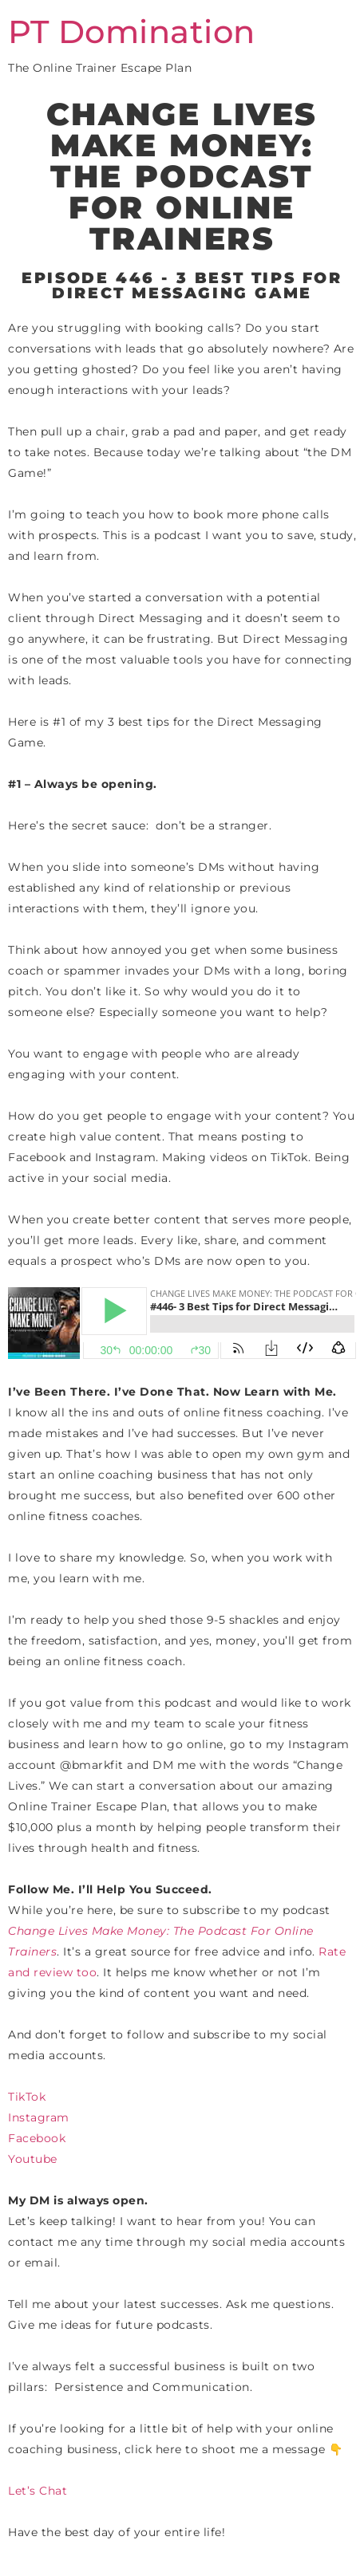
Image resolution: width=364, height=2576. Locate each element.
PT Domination (131, 31)
